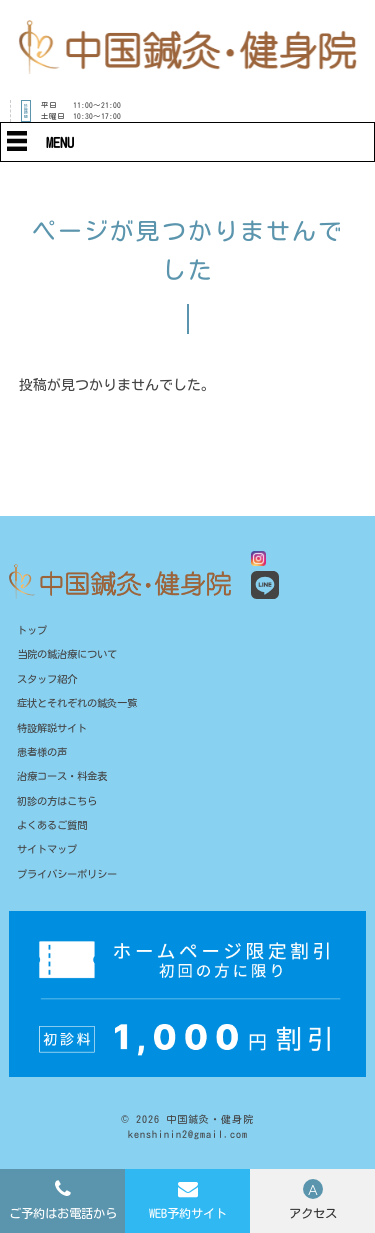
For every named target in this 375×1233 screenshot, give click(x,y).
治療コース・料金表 (66, 783)
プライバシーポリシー (72, 884)
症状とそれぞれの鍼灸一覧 (83, 706)
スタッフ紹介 (50, 681)
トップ (33, 630)
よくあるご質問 (55, 833)
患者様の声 (44, 757)
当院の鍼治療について (72, 656)
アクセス (313, 1213)
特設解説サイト (55, 732)
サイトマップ (50, 859)
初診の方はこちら (61, 808)
